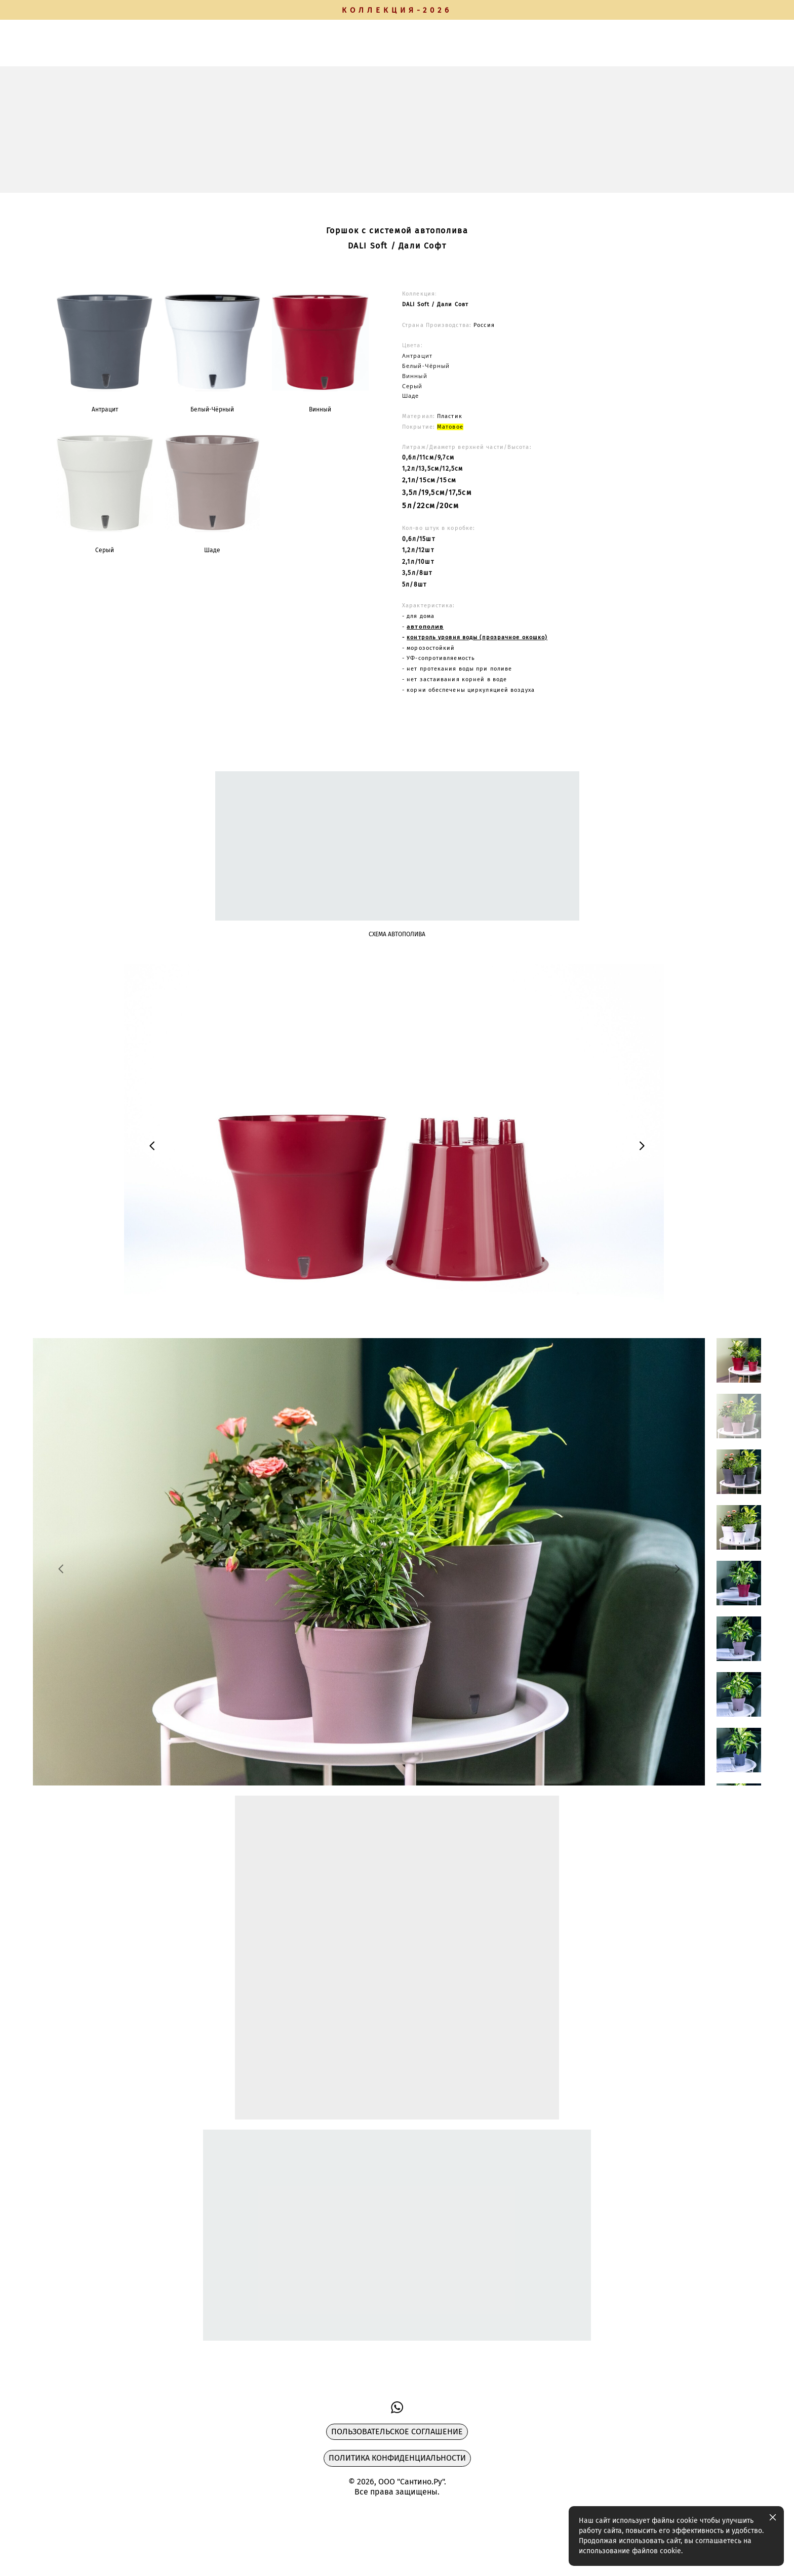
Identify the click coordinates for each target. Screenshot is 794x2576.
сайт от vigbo (52, 2552)
